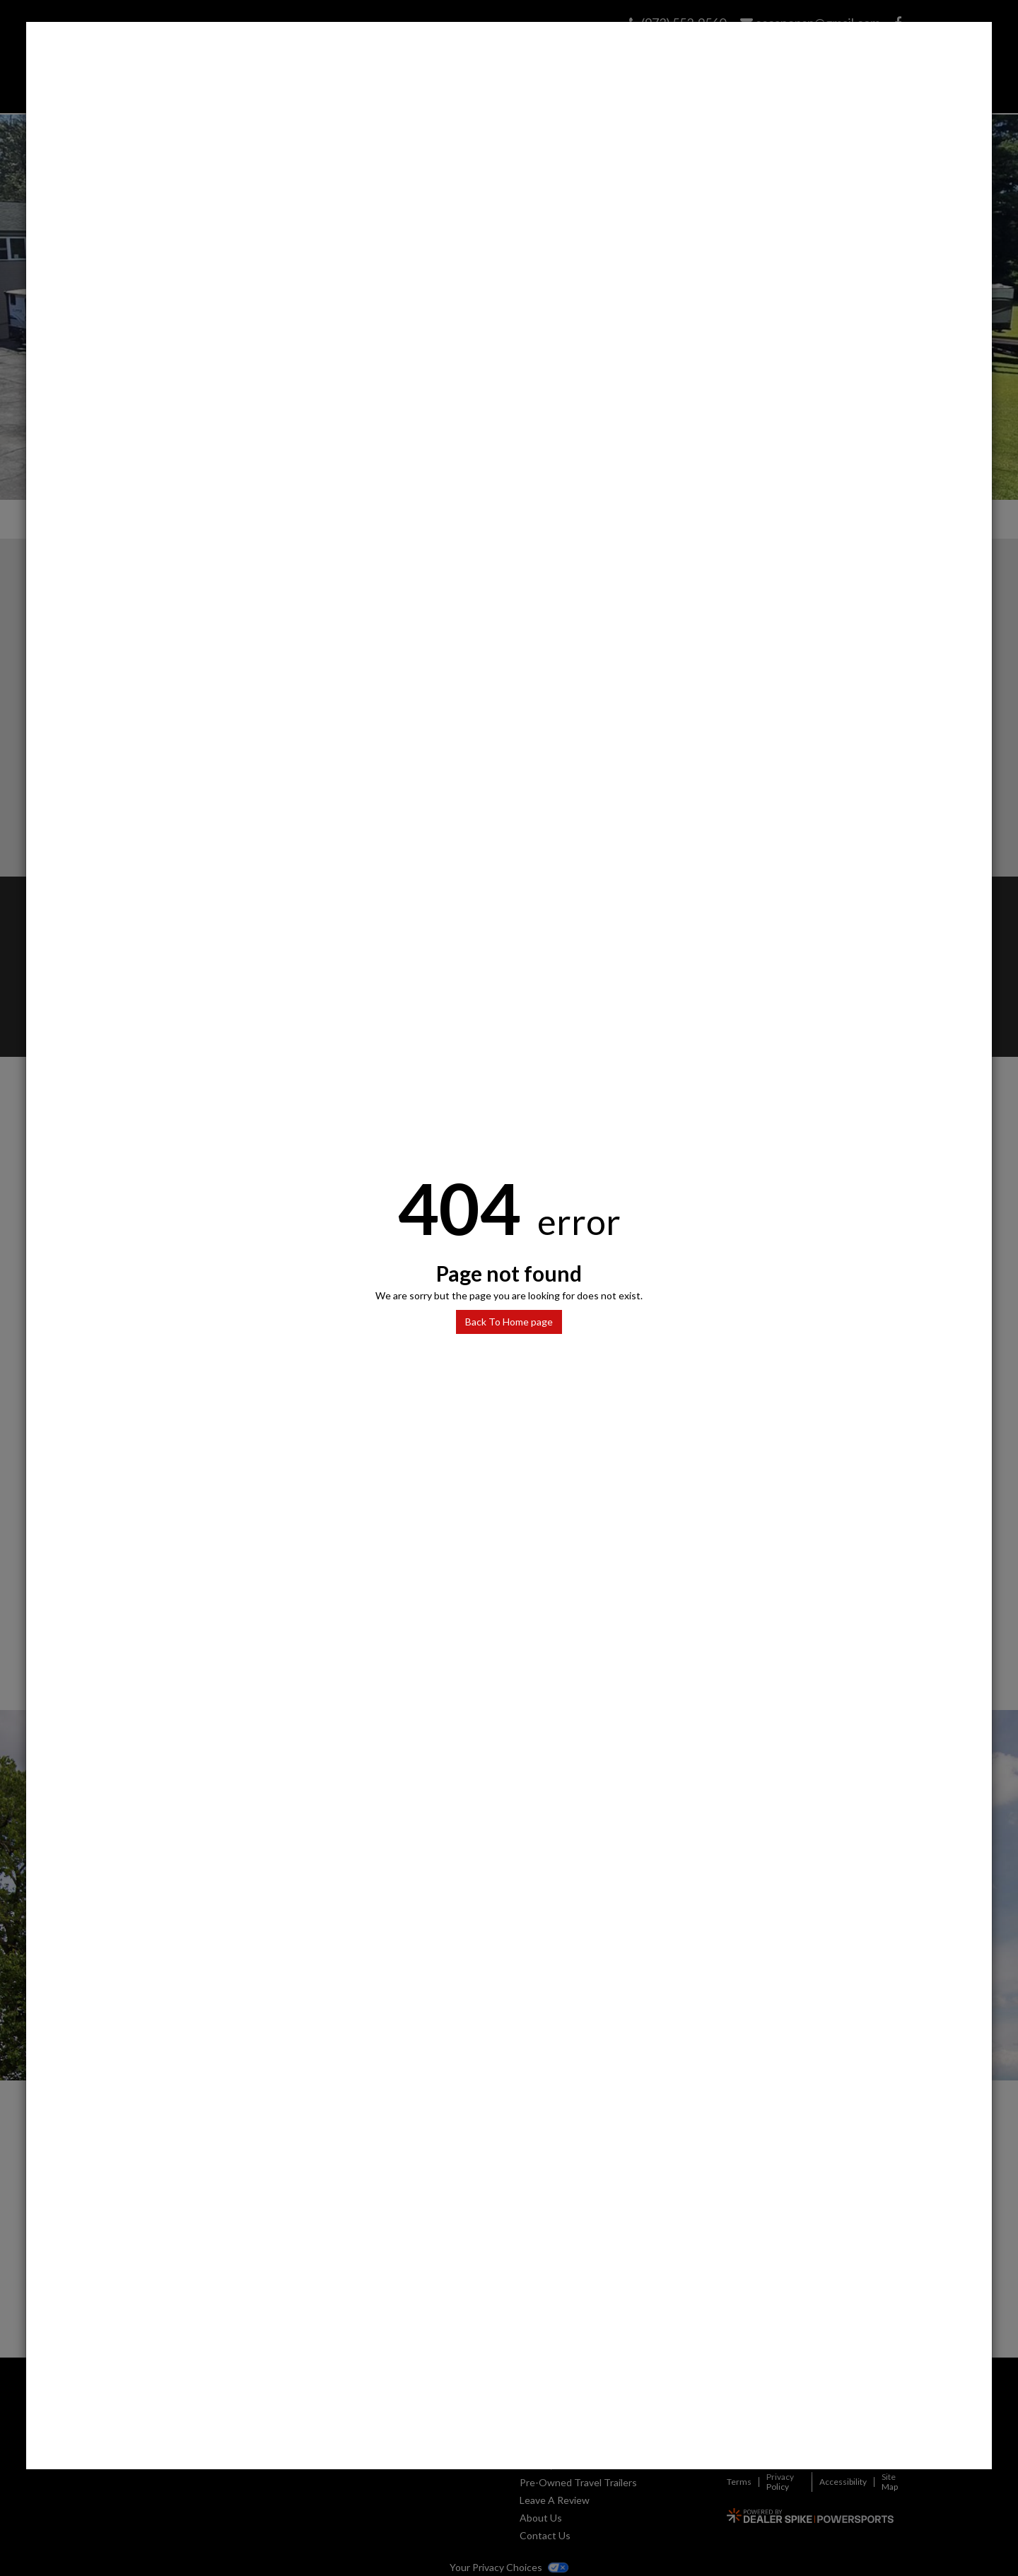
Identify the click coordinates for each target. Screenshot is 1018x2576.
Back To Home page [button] (509, 1322)
